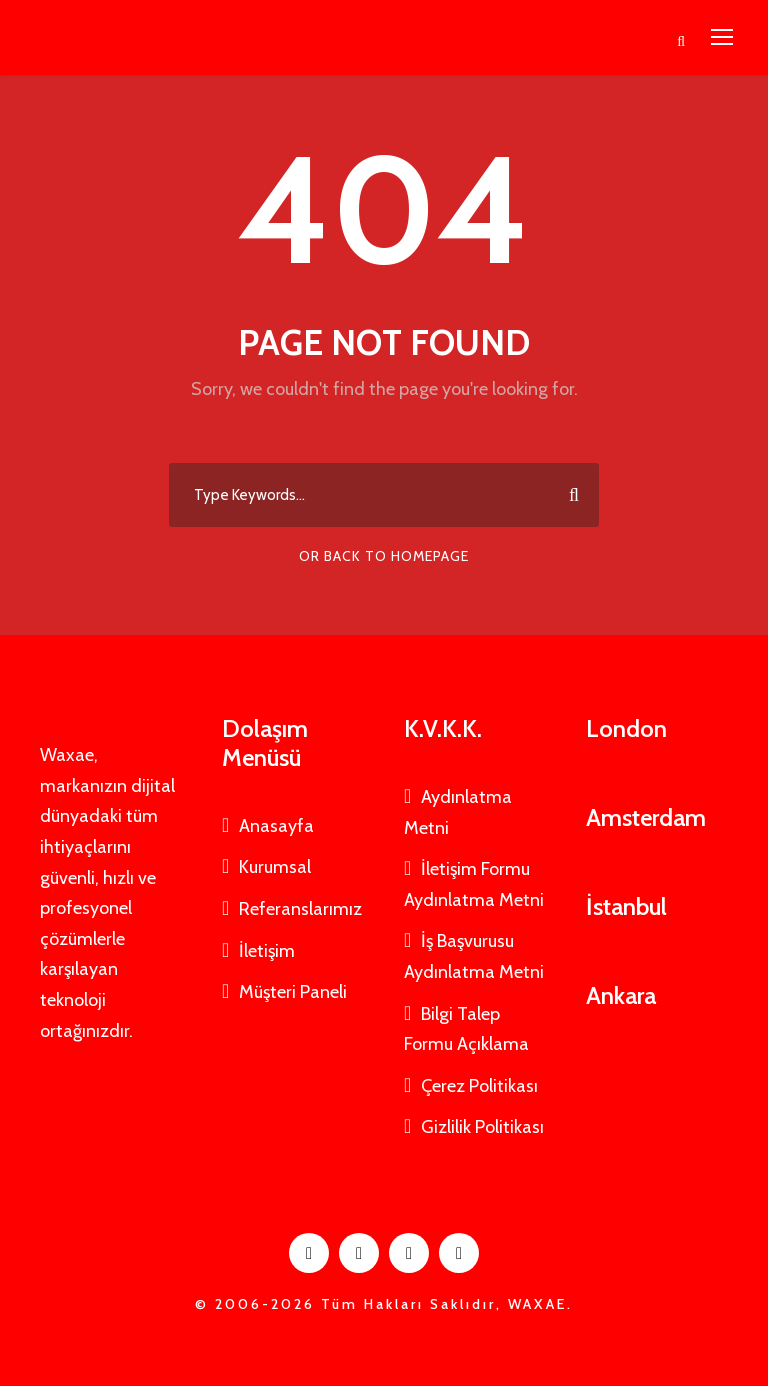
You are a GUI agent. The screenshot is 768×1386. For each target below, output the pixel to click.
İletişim (267, 951)
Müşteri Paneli (293, 992)
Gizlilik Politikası (482, 1127)
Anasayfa (276, 826)
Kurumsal (275, 867)
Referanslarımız (300, 909)
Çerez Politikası (479, 1086)
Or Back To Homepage (384, 556)
